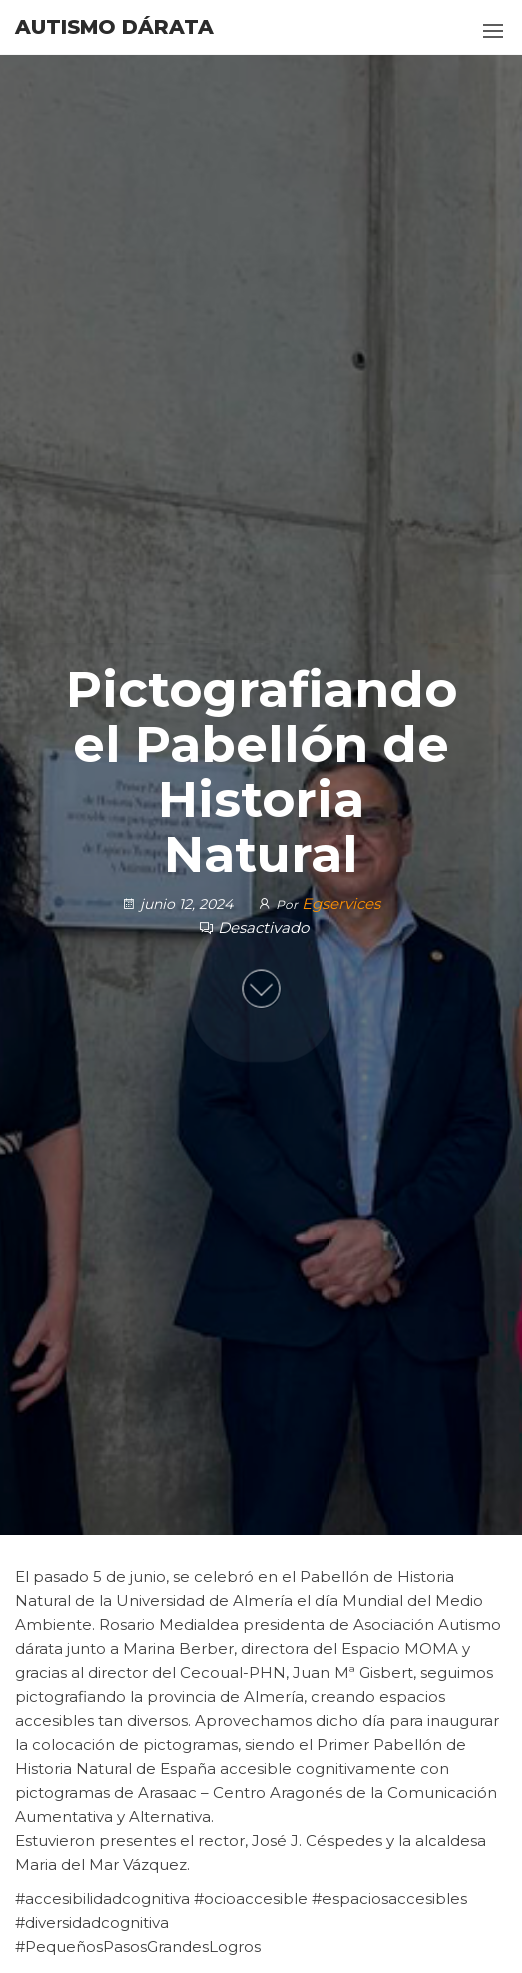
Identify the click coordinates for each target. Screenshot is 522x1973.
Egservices (341, 903)
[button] (493, 31)
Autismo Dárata (114, 27)
